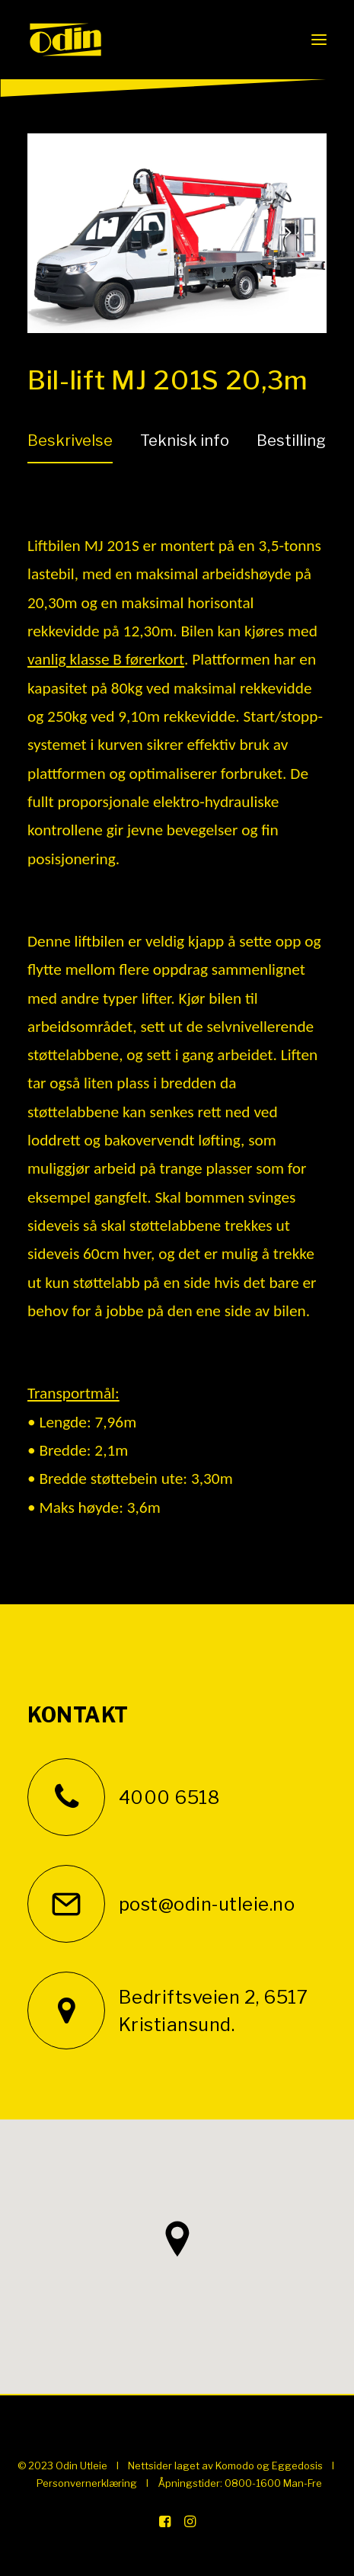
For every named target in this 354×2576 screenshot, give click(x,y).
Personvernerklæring (87, 2483)
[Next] (288, 272)
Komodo (234, 2465)
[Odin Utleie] (65, 40)
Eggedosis (297, 2465)
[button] (319, 39)
